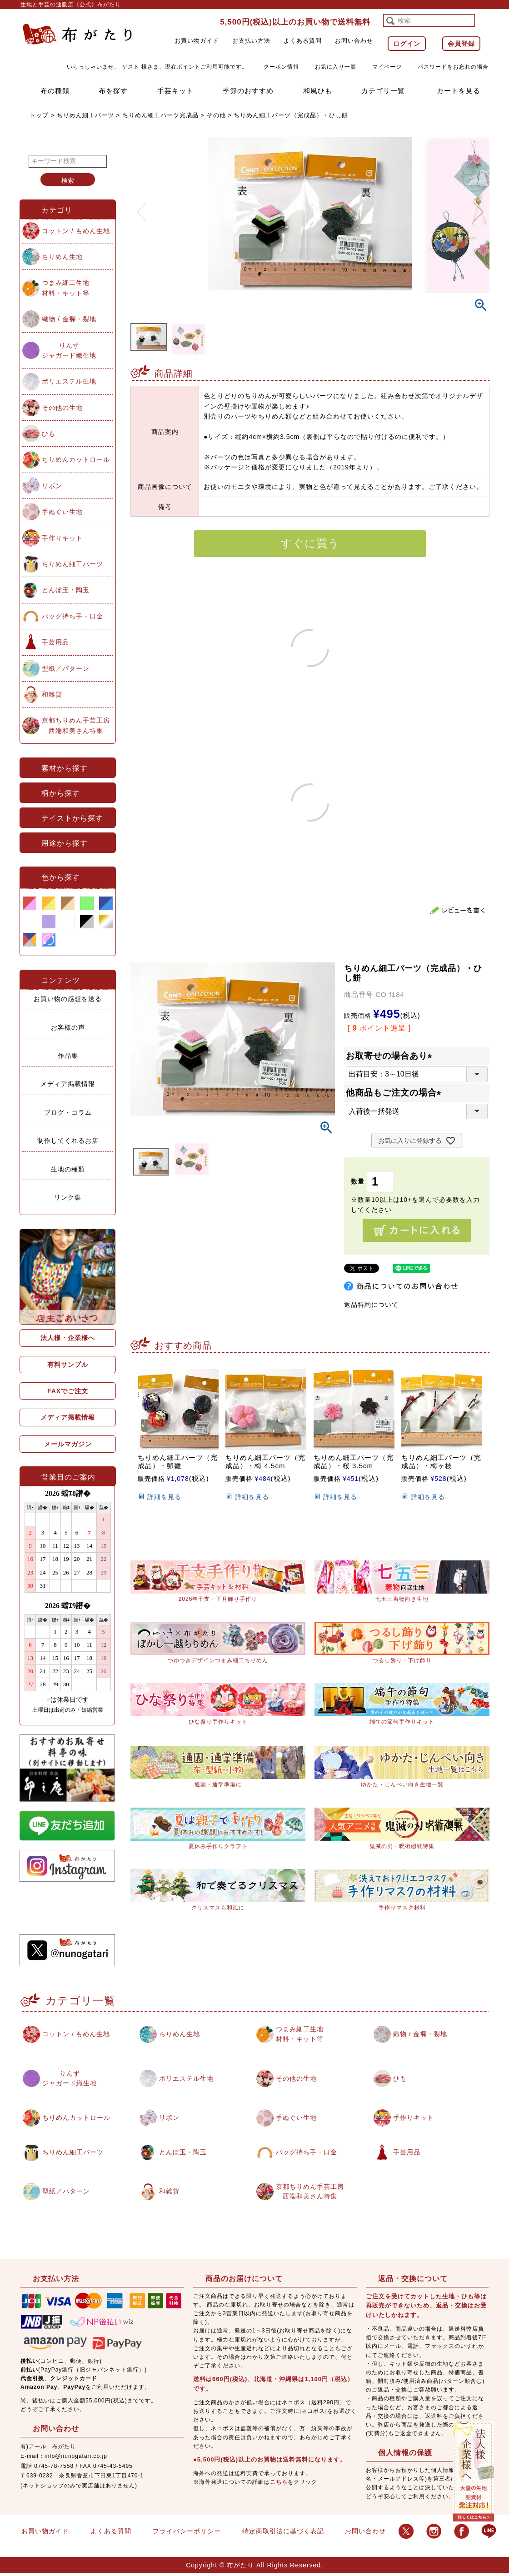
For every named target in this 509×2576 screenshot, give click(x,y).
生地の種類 (68, 1169)
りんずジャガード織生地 (69, 350)
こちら (279, 2484)
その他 (216, 115)
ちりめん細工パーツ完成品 (160, 115)
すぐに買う (310, 543)
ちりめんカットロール (76, 459)
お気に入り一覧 (335, 67)
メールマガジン (68, 1444)
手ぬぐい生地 (62, 511)
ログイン (406, 43)
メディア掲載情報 (67, 1083)
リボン (52, 485)
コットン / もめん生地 (76, 230)
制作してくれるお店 (68, 1140)
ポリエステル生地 (69, 381)
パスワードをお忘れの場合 (453, 67)
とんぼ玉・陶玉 (66, 589)
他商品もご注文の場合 (395, 1092)
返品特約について (371, 1304)
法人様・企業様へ (67, 1337)
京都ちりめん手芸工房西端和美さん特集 (76, 725)
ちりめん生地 (62, 256)
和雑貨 (52, 694)
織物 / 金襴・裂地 (69, 319)
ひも (48, 433)
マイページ (387, 67)
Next (478, 206)
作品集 (68, 1055)
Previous (141, 206)
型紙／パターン (66, 668)
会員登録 (461, 43)
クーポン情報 (281, 67)
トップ (39, 115)
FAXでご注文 (67, 1391)
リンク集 (67, 1197)
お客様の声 (68, 1027)
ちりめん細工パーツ (85, 115)
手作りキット (62, 538)
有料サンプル (67, 1364)
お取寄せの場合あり (391, 1056)
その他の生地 (62, 407)
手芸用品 (55, 642)
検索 (67, 180)
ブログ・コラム (68, 1112)
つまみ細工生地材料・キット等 (66, 287)
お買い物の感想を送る (68, 998)
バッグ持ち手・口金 (72, 616)
